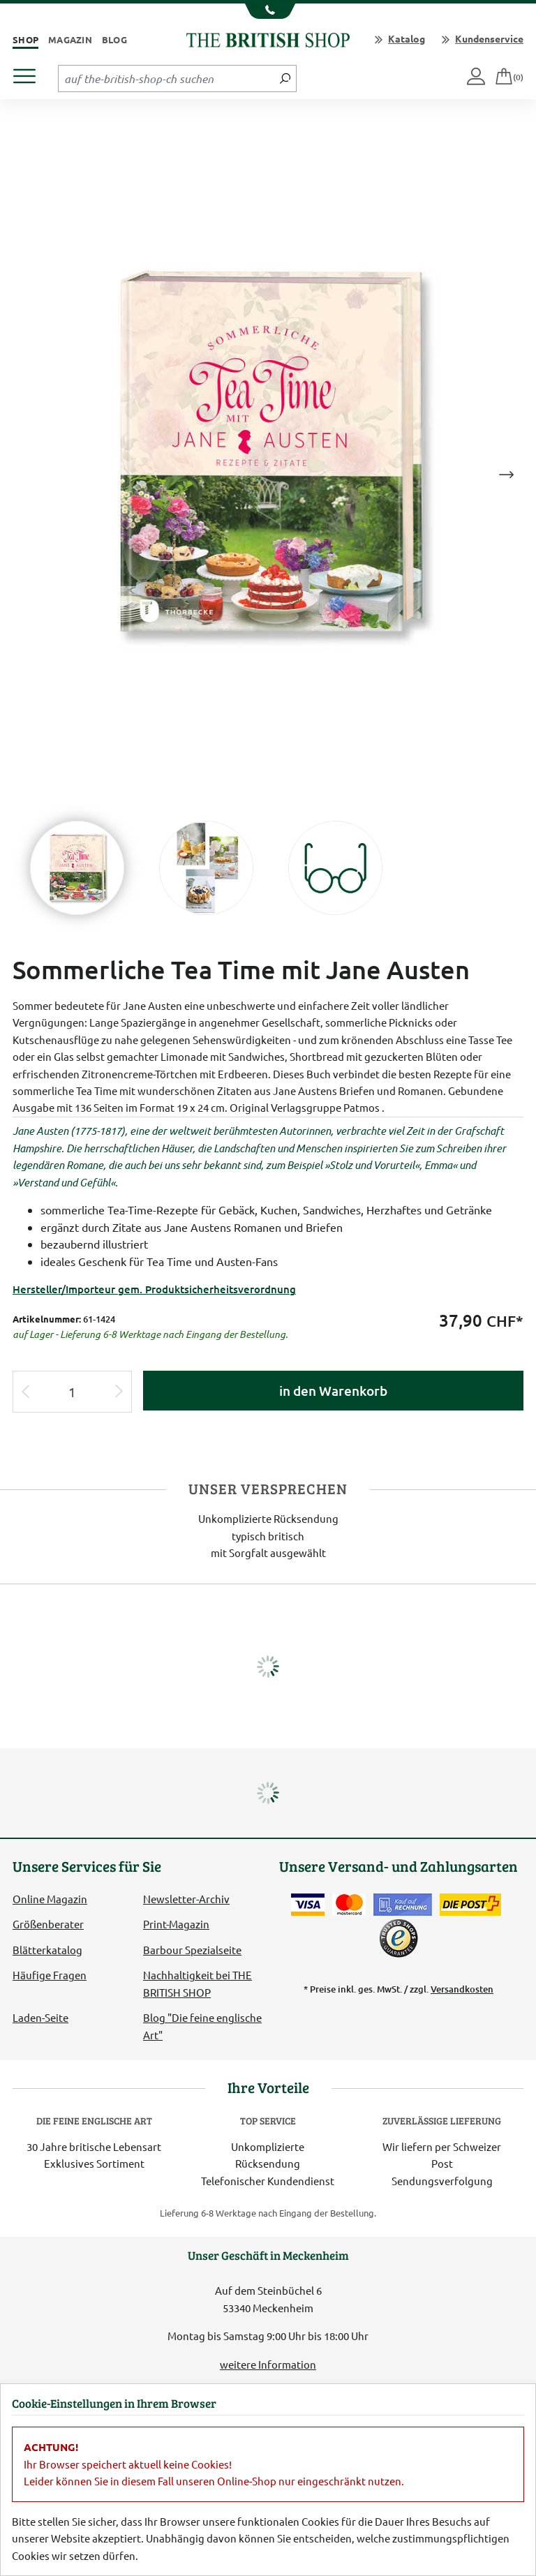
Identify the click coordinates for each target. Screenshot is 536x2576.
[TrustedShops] (398, 1938)
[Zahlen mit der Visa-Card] (308, 1904)
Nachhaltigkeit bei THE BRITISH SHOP (197, 1983)
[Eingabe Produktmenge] (72, 1392)
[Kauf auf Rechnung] (402, 1904)
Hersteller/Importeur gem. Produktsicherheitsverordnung (154, 1289)
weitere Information (268, 2364)
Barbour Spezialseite (192, 1949)
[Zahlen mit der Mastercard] (349, 1904)
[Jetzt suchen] (285, 78)
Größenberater (48, 1923)
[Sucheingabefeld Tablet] (166, 78)
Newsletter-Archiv (186, 1898)
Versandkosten (462, 1989)
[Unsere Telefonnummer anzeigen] (268, 11)
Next (506, 474)
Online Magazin (50, 1898)
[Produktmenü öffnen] (30, 72)
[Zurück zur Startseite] (267, 38)
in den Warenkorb (333, 1390)
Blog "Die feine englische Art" (202, 2026)
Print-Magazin (176, 1923)
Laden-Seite (40, 2017)
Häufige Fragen (50, 1974)
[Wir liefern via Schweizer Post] (470, 1904)
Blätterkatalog (47, 1949)
